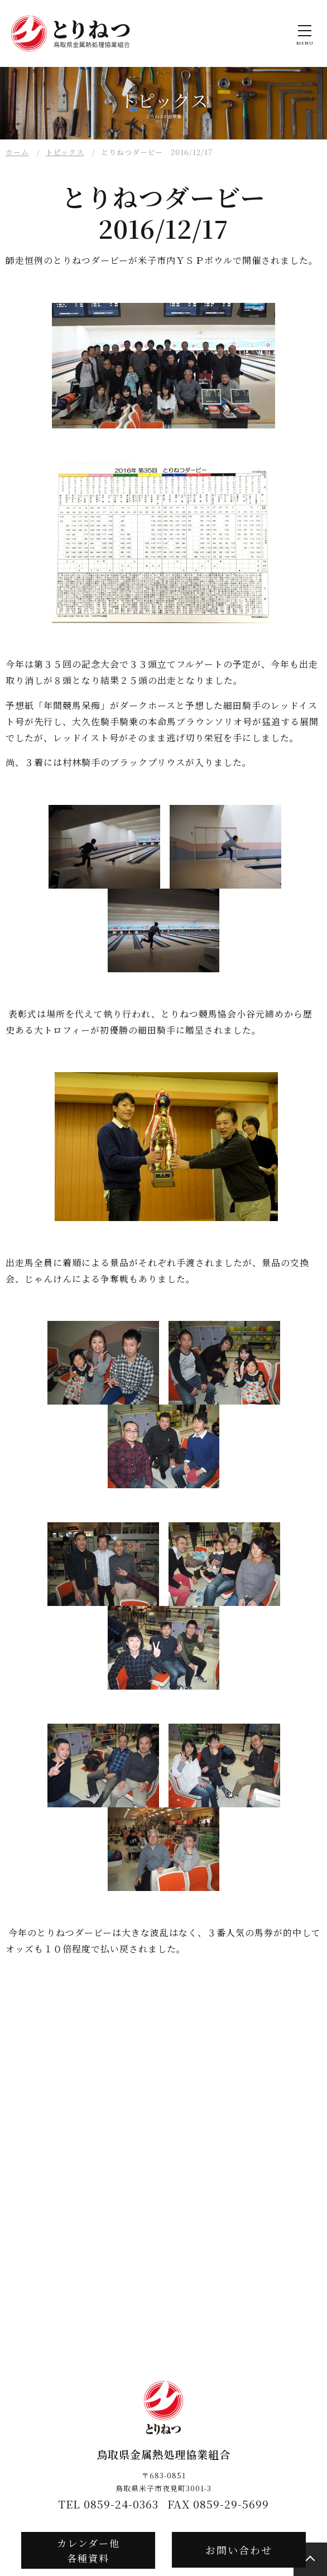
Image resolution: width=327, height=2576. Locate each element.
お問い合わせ (238, 2550)
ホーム (17, 152)
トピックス (65, 152)
